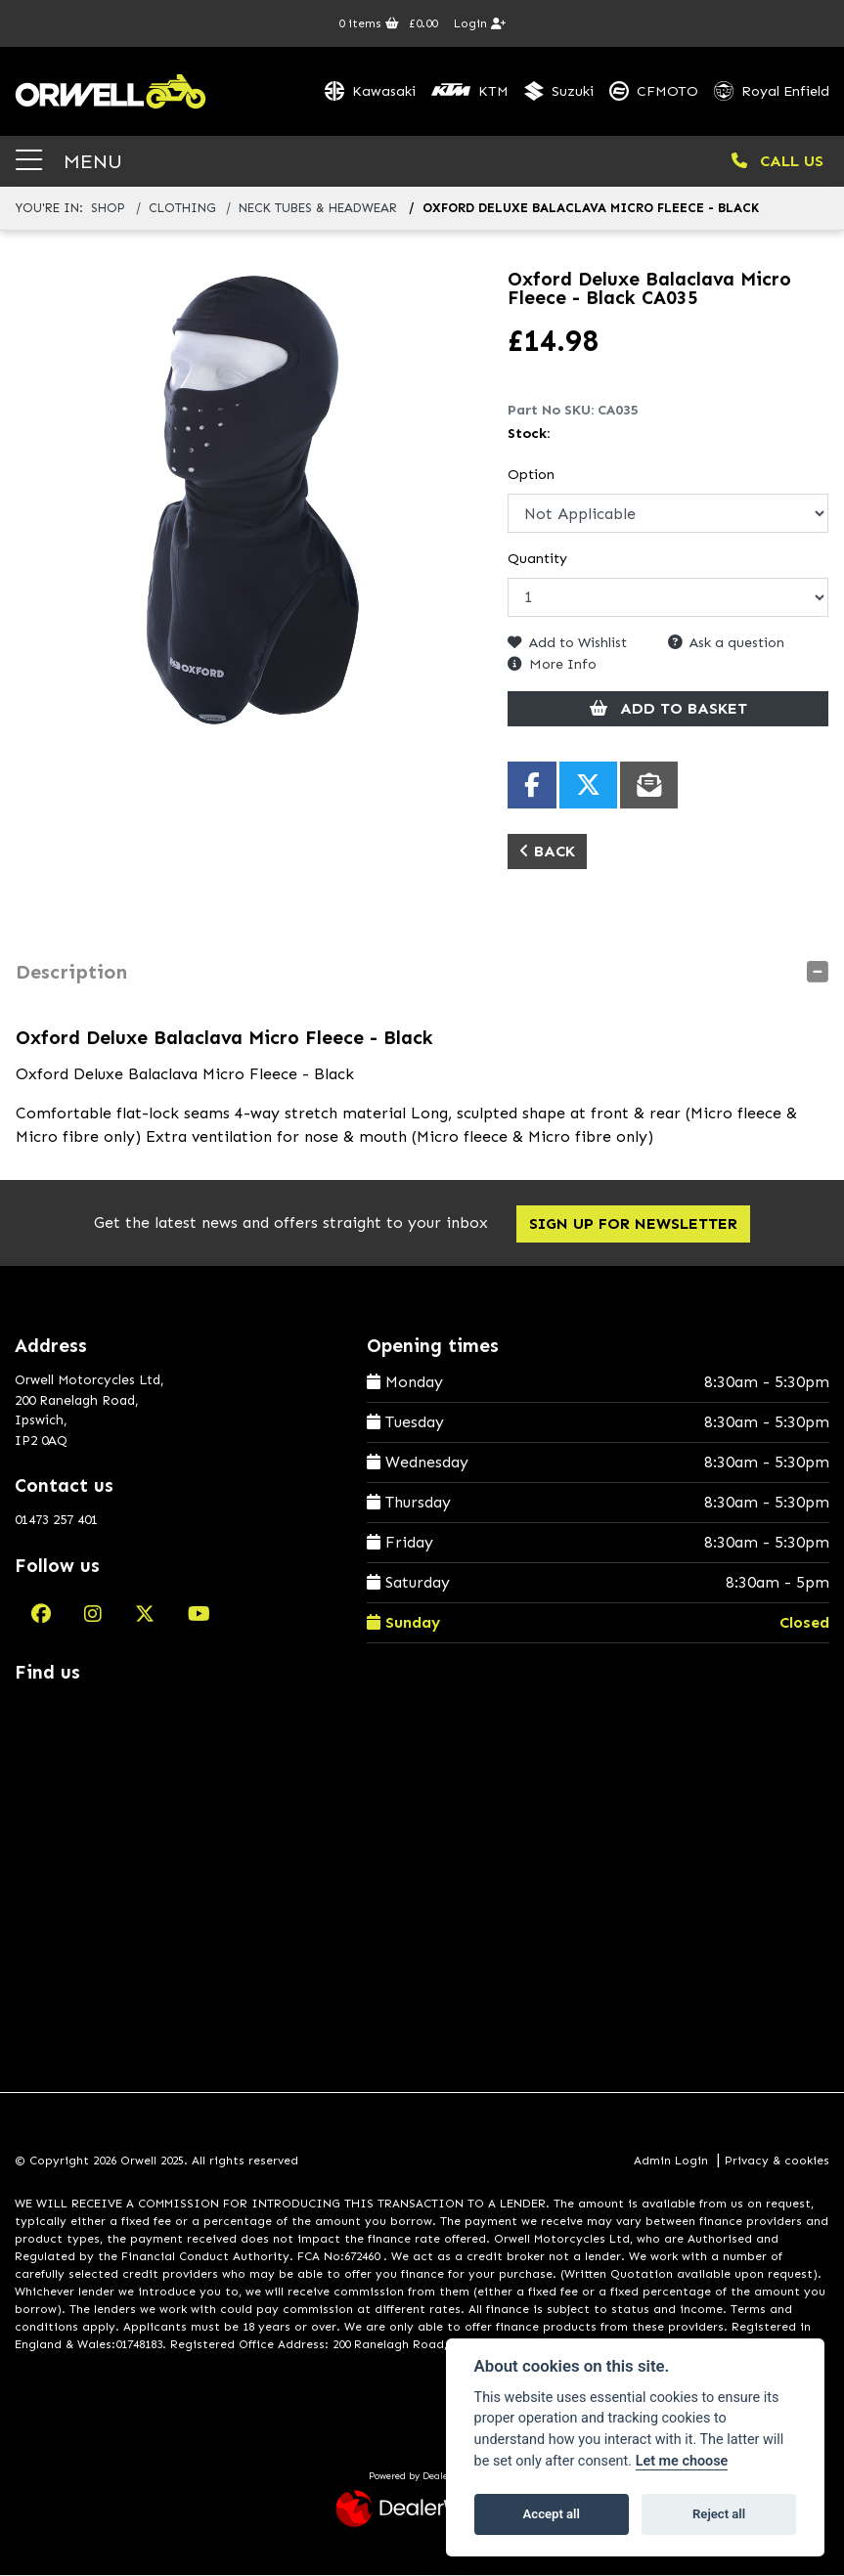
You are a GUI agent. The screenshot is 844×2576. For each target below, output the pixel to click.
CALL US (777, 162)
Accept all (551, 2514)
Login (480, 23)
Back (547, 852)
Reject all (718, 2514)
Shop (108, 209)
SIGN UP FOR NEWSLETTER (633, 1225)
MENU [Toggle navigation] (69, 162)
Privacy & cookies (777, 2162)
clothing (182, 209)
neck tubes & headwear (318, 209)
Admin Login (671, 2162)
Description (71, 972)
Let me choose (682, 2461)
